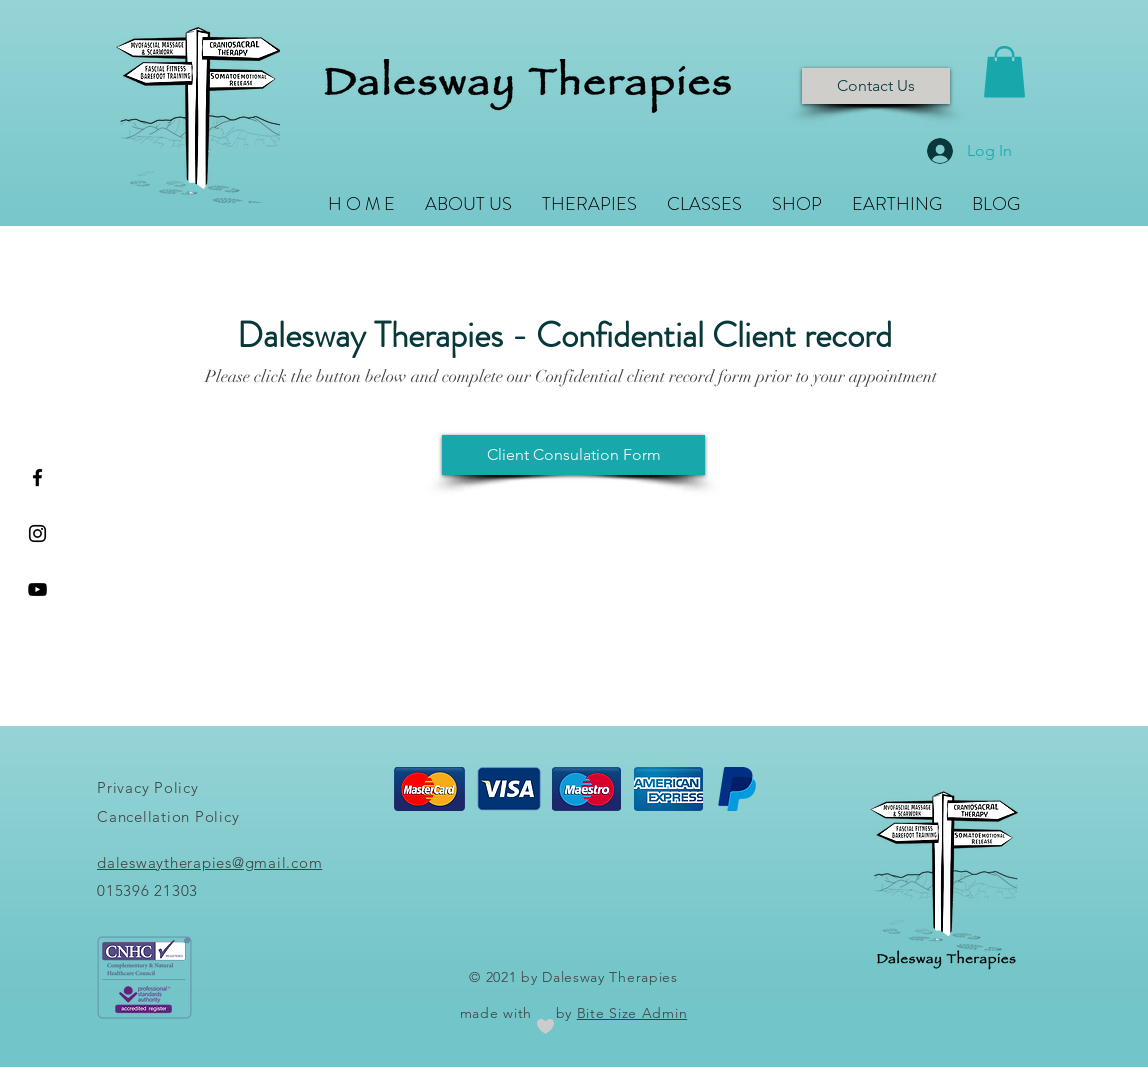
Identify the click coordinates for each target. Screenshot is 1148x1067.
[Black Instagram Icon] (37, 533)
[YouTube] (37, 589)
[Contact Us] (876, 86)
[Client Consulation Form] (573, 455)
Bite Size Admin (632, 1013)
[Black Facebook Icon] (37, 477)
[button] (1004, 71)
